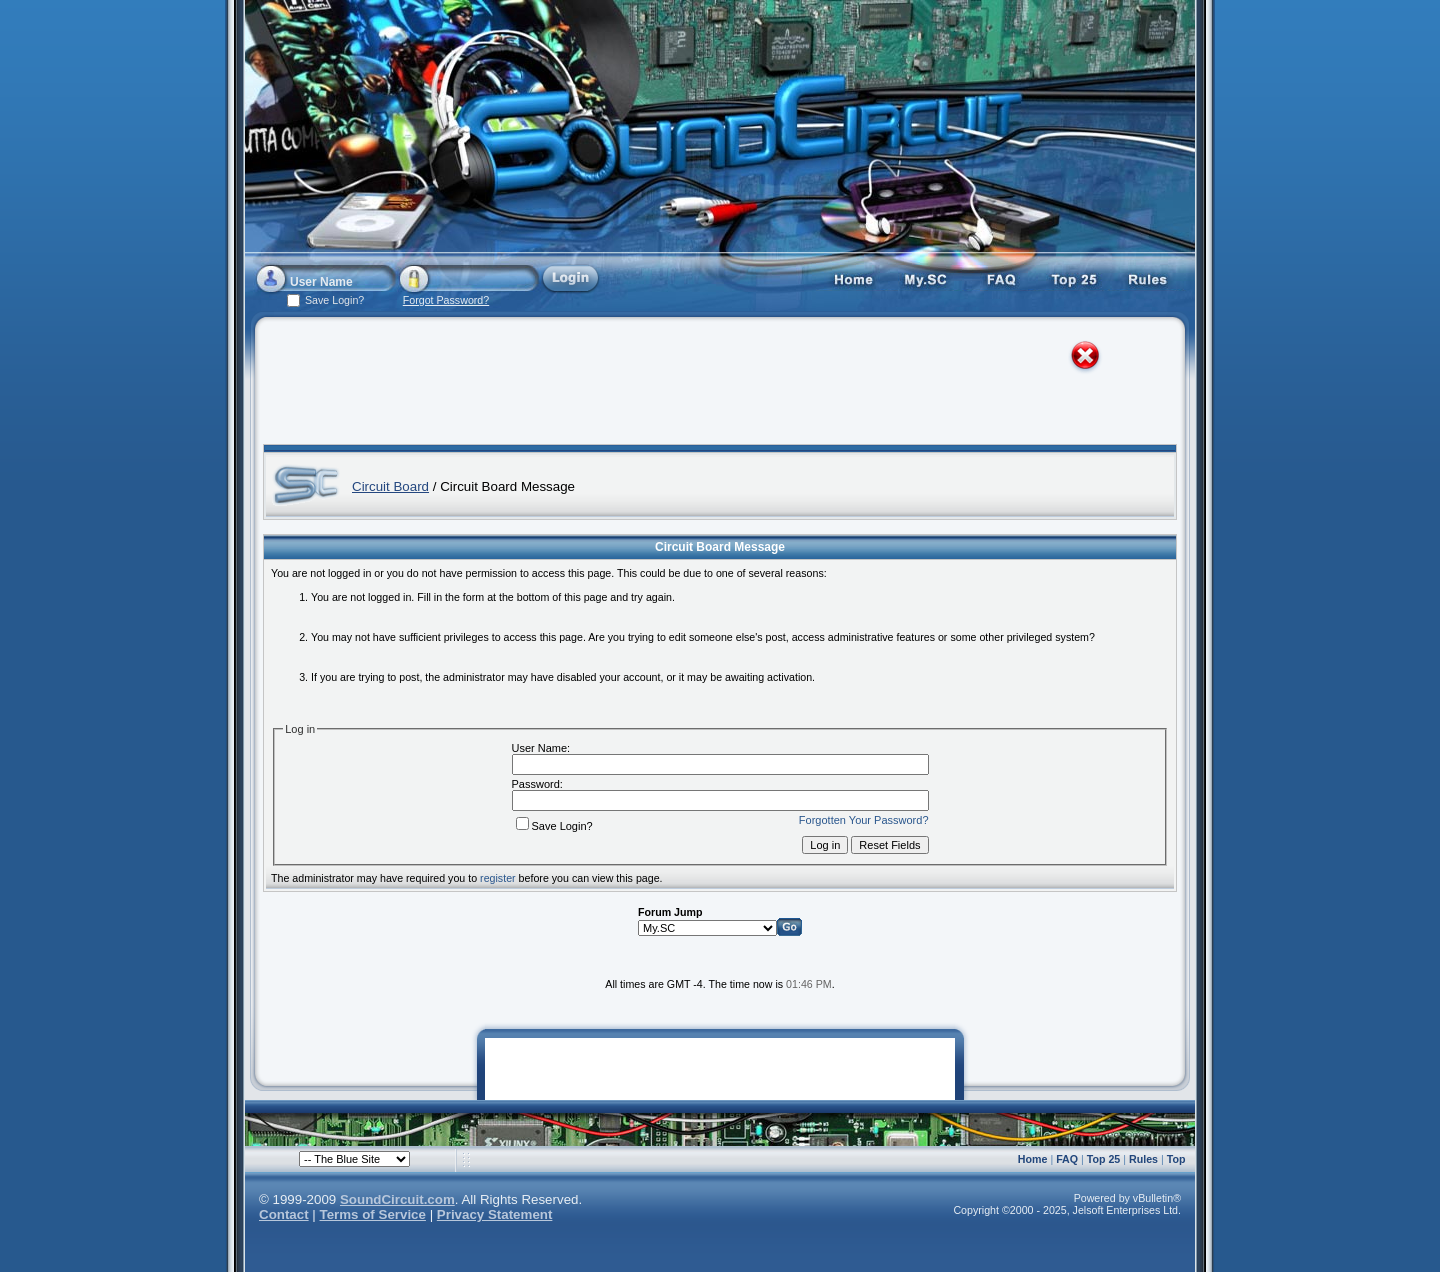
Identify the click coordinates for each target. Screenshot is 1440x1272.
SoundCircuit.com (397, 1199)
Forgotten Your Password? (864, 820)
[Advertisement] (702, 385)
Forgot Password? (446, 300)
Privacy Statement (495, 1214)
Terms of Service (373, 1214)
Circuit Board (390, 486)
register (498, 878)
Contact (284, 1214)
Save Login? (554, 826)
